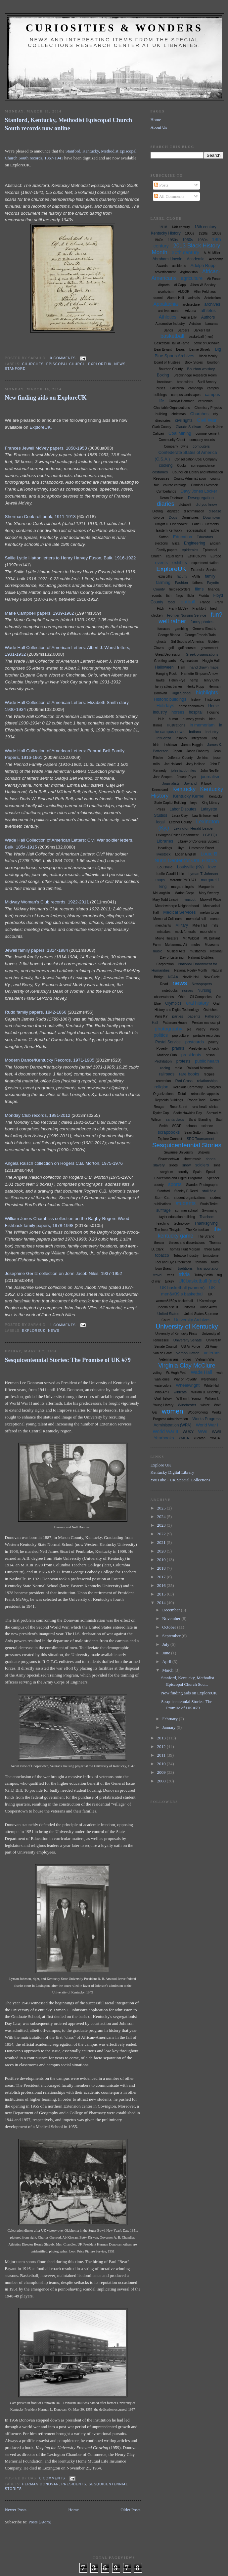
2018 (162, 1568)
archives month (169, 311)
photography (168, 1028)
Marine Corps (184, 893)
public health (207, 1061)
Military (181, 925)
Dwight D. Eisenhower (171, 524)
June (166, 1652)
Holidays (165, 705)
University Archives (192, 1319)
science (207, 1126)
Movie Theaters (167, 938)
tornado (201, 1262)
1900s (189, 233)
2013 (162, 1737)
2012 (162, 1746)
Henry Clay (211, 680)
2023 (162, 1525)
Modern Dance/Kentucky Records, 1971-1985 (49, 1060)
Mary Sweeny (209, 893)
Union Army (208, 1307)
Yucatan (199, 1438)
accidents (179, 266)
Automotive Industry (170, 324)
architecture (191, 304)
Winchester (187, 1405)
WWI (202, 1431)
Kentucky (184, 789)
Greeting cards (165, 661)
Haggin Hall (211, 661)
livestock (163, 854)
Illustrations (176, 725)
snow (186, 1165)
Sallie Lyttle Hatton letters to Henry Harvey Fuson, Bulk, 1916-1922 (70, 557)
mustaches (197, 951)
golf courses (187, 648)
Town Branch (163, 1268)
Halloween (164, 667)
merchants (163, 925)
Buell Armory (207, 382)
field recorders (179, 589)
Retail (182, 1094)
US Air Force (190, 1346)
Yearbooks (164, 1437)
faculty (182, 576)
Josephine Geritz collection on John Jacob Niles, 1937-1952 (63, 1273)
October (169, 1627)
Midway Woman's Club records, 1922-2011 (47, 901)
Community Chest (172, 440)
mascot (189, 899)
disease (214, 511)
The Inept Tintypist (168, 1230)
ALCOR (183, 291)
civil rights (184, 420)
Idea (212, 719)
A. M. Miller (212, 253)
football (187, 601)
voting (157, 1373)
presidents (74, 2484)
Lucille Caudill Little (170, 874)
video (187, 1359)
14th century (181, 227)
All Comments (169, 196)
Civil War (206, 420)
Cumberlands (166, 491)
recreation (163, 1081)
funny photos (202, 622)
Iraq (214, 738)
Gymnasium (189, 661)
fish (168, 595)
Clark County (161, 427)
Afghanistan (189, 272)
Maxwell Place (210, 899)
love (212, 866)
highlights (207, 692)
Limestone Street (201, 848)
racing (165, 1068)
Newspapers (202, 984)
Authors (208, 317)
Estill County (197, 556)
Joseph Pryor (186, 777)
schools (191, 1126)
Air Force (214, 279)
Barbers (183, 330)
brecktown (164, 382)
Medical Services (179, 912)
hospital (196, 712)
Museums (212, 944)
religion (161, 1086)
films (199, 589)
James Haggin (192, 745)
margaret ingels (182, 887)
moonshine (208, 932)
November (171, 1618)
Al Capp (180, 285)
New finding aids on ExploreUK (46, 397)
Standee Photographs (202, 1185)
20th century (185, 252)
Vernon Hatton (187, 1353)
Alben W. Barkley (202, 285)
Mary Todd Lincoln (166, 899)
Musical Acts (176, 951)
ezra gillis (165, 576)
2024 (162, 1516)
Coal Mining (179, 433)
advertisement (165, 272)
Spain (197, 1172)
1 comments (63, 1325)
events (161, 562)
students (186, 1203)
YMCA (183, 1438)
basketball (172, 336)
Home (73, 2509)
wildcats (180, 1392)
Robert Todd (196, 1100)
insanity (181, 738)
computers (201, 446)
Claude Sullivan (188, 427)
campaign (195, 388)
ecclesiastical (196, 530)
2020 (162, 1551)
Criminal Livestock (204, 485)
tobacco (162, 1255)
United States (168, 1314)
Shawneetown (168, 1159)
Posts (161, 185)
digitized (173, 511)
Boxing (163, 375)
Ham (181, 667)
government (209, 648)
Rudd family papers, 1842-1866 (36, 1012)
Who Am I (162, 1392)
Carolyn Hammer (181, 401)
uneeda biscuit (167, 1307)
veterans (212, 1352)
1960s (187, 240)
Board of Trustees (167, 362)
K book (206, 783)
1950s (173, 240)
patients (194, 1016)
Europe (215, 556)
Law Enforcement (205, 815)
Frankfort (199, 608)
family (210, 576)
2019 (162, 1559)
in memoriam (202, 724)
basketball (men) (201, 336)
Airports (163, 285)
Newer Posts (15, 2509)
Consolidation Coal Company (195, 459)
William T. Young (188, 1398)
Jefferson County (180, 758)
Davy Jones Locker (199, 491)
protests (183, 1061)
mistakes (164, 932)
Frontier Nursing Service (186, 615)
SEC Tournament (200, 1139)
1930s (216, 233)
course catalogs (174, 485)
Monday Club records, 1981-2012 (37, 1115)
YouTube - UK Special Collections (180, 1479)
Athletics (167, 317)
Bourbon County (171, 369)
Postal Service (168, 1042)
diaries (165, 504)
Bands (168, 330)
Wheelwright (188, 1385)
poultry (213, 1042)
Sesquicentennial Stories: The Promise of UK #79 (68, 1360)
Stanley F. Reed (186, 1191)
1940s (158, 240)
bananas (211, 324)
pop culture (180, 1035)
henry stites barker (168, 686)
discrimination (194, 511)
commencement (207, 433)
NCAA (173, 977)
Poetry (200, 1029)
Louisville (165, 867)
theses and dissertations (187, 1242)
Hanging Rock (166, 674)
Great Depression (168, 654)
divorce (159, 517)
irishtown (170, 745)
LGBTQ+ (210, 835)
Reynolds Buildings (169, 1100)
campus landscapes (185, 395)
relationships (207, 1081)
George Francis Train (200, 635)
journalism (210, 776)
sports (175, 1184)
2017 (162, 1576)
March (168, 1670)
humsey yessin (194, 719)
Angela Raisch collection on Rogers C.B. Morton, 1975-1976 (64, 1163)
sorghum (166, 1172)
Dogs (173, 517)
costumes (160, 472)
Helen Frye (177, 680)
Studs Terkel (209, 1204)
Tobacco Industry (186, 1255)
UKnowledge (206, 1301)
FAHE (196, 576)
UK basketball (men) (199, 1281)
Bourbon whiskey (201, 369)
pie (189, 1029)
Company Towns (176, 446)
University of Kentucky (187, 1326)
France (205, 602)
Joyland (190, 783)
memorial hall (196, 919)
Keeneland (160, 790)
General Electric (204, 629)
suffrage (163, 1210)
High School (181, 693)
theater (159, 1242)
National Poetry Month (190, 970)
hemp (194, 680)
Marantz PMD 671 (183, 880)
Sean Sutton (193, 1132)
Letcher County (180, 822)
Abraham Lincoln (167, 259)
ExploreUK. (40, 427)
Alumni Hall (175, 298)
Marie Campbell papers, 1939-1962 (39, 613)
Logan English (185, 854)
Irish (156, 745)
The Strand (206, 1236)
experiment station (204, 563)
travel (157, 1275)
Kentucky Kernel (189, 796)
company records (202, 440)
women (172, 1411)
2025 (162, 1508)
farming (163, 582)
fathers (197, 583)
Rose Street (178, 1107)
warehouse (209, 1379)
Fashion (181, 583)
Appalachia (165, 304)
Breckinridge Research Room (195, 375)
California (177, 388)
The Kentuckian (197, 1230)
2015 (162, 1594)
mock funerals (185, 932)
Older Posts (130, 2509)
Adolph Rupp (203, 265)
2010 (162, 1763)
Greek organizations (202, 654)
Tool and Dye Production (173, 1262)
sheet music (192, 1159)
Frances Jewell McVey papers (34, 448)
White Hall (211, 1385)
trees (170, 1275)
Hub (161, 719)
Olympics (173, 1003)
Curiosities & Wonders (114, 28)
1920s (203, 233)
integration (199, 738)
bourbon (213, 362)
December (171, 1609)
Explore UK (161, 1465)
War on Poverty (185, 1379)
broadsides (185, 382)
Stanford (15, 369)
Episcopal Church (66, 364)
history (196, 699)
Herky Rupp (195, 686)
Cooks (181, 465)
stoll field (209, 1191)
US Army (211, 1346)
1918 (163, 227)
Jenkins (202, 758)
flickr (190, 595)
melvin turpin (209, 912)
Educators (205, 537)
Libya (180, 848)
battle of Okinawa (206, 343)
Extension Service (204, 570)
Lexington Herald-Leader (194, 828)
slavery (159, 1165)
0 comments (63, 358)
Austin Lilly (189, 317)
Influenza (164, 738)
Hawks (159, 680)
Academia (196, 259)
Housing (213, 712)
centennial (205, 401)
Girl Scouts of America (187, 641)
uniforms (189, 1307)
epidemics (190, 550)
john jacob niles (183, 770)
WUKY (188, 1432)
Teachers (207, 1217)
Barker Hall (202, 330)
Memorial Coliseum (167, 919)
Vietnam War (205, 1359)
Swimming (209, 1210)
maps (160, 880)
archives (212, 304)
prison (209, 1055)
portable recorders (206, 1035)
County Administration (190, 478)
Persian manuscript (206, 1023)
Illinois (157, 725)
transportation (208, 1268)
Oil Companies (201, 997)
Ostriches (210, 1010)
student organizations (189, 1198)
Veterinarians (168, 1359)
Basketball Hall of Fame (171, 343)
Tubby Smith (203, 1275)
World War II (165, 1431)
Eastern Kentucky (169, 530)
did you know (206, 504)
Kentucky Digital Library (172, 1472)
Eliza (176, 543)
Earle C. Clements (205, 524)
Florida (204, 595)
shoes (210, 1159)
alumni (157, 298)
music (157, 951)
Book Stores (194, 362)
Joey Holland (195, 764)
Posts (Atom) (39, 2521)
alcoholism (165, 291)
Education (182, 536)
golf (171, 648)
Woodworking (197, 1412)
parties (177, 1016)
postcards (194, 1041)
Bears (180, 349)
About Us (159, 127)
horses (177, 712)
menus (215, 919)
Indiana (195, 732)
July (166, 1644)
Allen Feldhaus (205, 291)
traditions (185, 1268)
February (170, 1718)
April (167, 1661)
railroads (166, 1074)
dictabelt (185, 504)
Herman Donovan (40, 2484)
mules (196, 944)
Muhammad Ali (176, 944)
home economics (191, 706)
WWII (216, 1432)
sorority (183, 1172)
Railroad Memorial (200, 1068)
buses (161, 388)
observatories (164, 997)
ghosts (161, 641)
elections (161, 543)
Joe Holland (173, 764)
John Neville (209, 770)
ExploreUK (100, 364)
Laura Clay (180, 815)
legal (160, 822)
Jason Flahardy (197, 751)
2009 (162, 1772)
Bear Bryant (163, 349)
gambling (181, 629)
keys (193, 803)
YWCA (215, 1438)
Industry (211, 732)
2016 (162, 1585)
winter (205, 1405)
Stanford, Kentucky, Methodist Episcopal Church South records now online (68, 124)
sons (216, 1165)
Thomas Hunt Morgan (184, 1249)
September (172, 1635)
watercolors (163, 1385)
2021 (162, 1542)
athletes (208, 310)
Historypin (212, 699)
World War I (207, 1424)
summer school (186, 1210)
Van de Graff (162, 1353)
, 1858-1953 (75, 448)
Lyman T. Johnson (203, 874)
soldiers (202, 1165)
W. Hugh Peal (176, 1373)
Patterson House (174, 1023)
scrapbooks (169, 1132)
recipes (209, 1074)
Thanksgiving (206, 1223)
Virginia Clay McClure (186, 1365)
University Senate (187, 1340)
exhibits (179, 562)
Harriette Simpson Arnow (199, 674)
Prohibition (163, 1061)
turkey (169, 1281)
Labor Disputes (182, 809)
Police (214, 1029)
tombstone (211, 1255)
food (171, 602)
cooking (165, 465)
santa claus (175, 1119)
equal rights (174, 556)
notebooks (170, 990)
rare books (189, 1073)
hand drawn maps (204, 667)
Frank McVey (178, 608)
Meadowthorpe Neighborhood (177, 906)
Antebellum (212, 298)
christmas (178, 414)
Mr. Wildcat (191, 938)
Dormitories (190, 517)
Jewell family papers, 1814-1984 (36, 950)
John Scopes (162, 777)
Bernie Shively (199, 349)
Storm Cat (162, 1198)
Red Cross (184, 1081)
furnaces (164, 629)
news (119, 364)
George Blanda (169, 635)
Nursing (204, 990)
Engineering (194, 543)
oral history (197, 1003)
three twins (212, 1249)
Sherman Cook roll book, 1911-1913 (40, 516)
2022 (162, 1533)
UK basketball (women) (182, 1287)
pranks (178, 1048)
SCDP (176, 1126)
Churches (33, 364)
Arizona (190, 311)
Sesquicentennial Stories (186, 1145)
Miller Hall (200, 925)
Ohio (181, 997)
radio (178, 1068)
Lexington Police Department (177, 835)
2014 (162, 1602)
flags (179, 595)
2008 (162, 1780)
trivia (184, 1274)
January (169, 1727)
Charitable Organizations (172, 408)
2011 (162, 1755)
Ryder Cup (161, 1113)
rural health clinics (205, 1107)
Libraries (165, 841)
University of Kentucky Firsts (176, 1333)
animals (194, 298)
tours (214, 1262)
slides (173, 1165)
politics (161, 1035)
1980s (202, 240)
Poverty (162, 1048)
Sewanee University (178, 1152)
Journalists (171, 783)
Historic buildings (170, 699)
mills (214, 925)
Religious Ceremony (188, 1087)
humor (173, 719)
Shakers (204, 1152)
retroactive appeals (205, 1094)
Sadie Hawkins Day (187, 1113)
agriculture (192, 278)
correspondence (203, 465)
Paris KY (161, 1016)
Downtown (211, 517)
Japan (177, 751)
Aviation (195, 324)
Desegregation (201, 498)
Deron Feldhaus (171, 498)
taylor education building (177, 1217)
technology (182, 1223)
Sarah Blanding (200, 1119)
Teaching (162, 1223)
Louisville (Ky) (190, 866)
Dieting (158, 511)
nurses (187, 990)
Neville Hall (191, 977)
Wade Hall (201, 1372)
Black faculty (208, 356)
